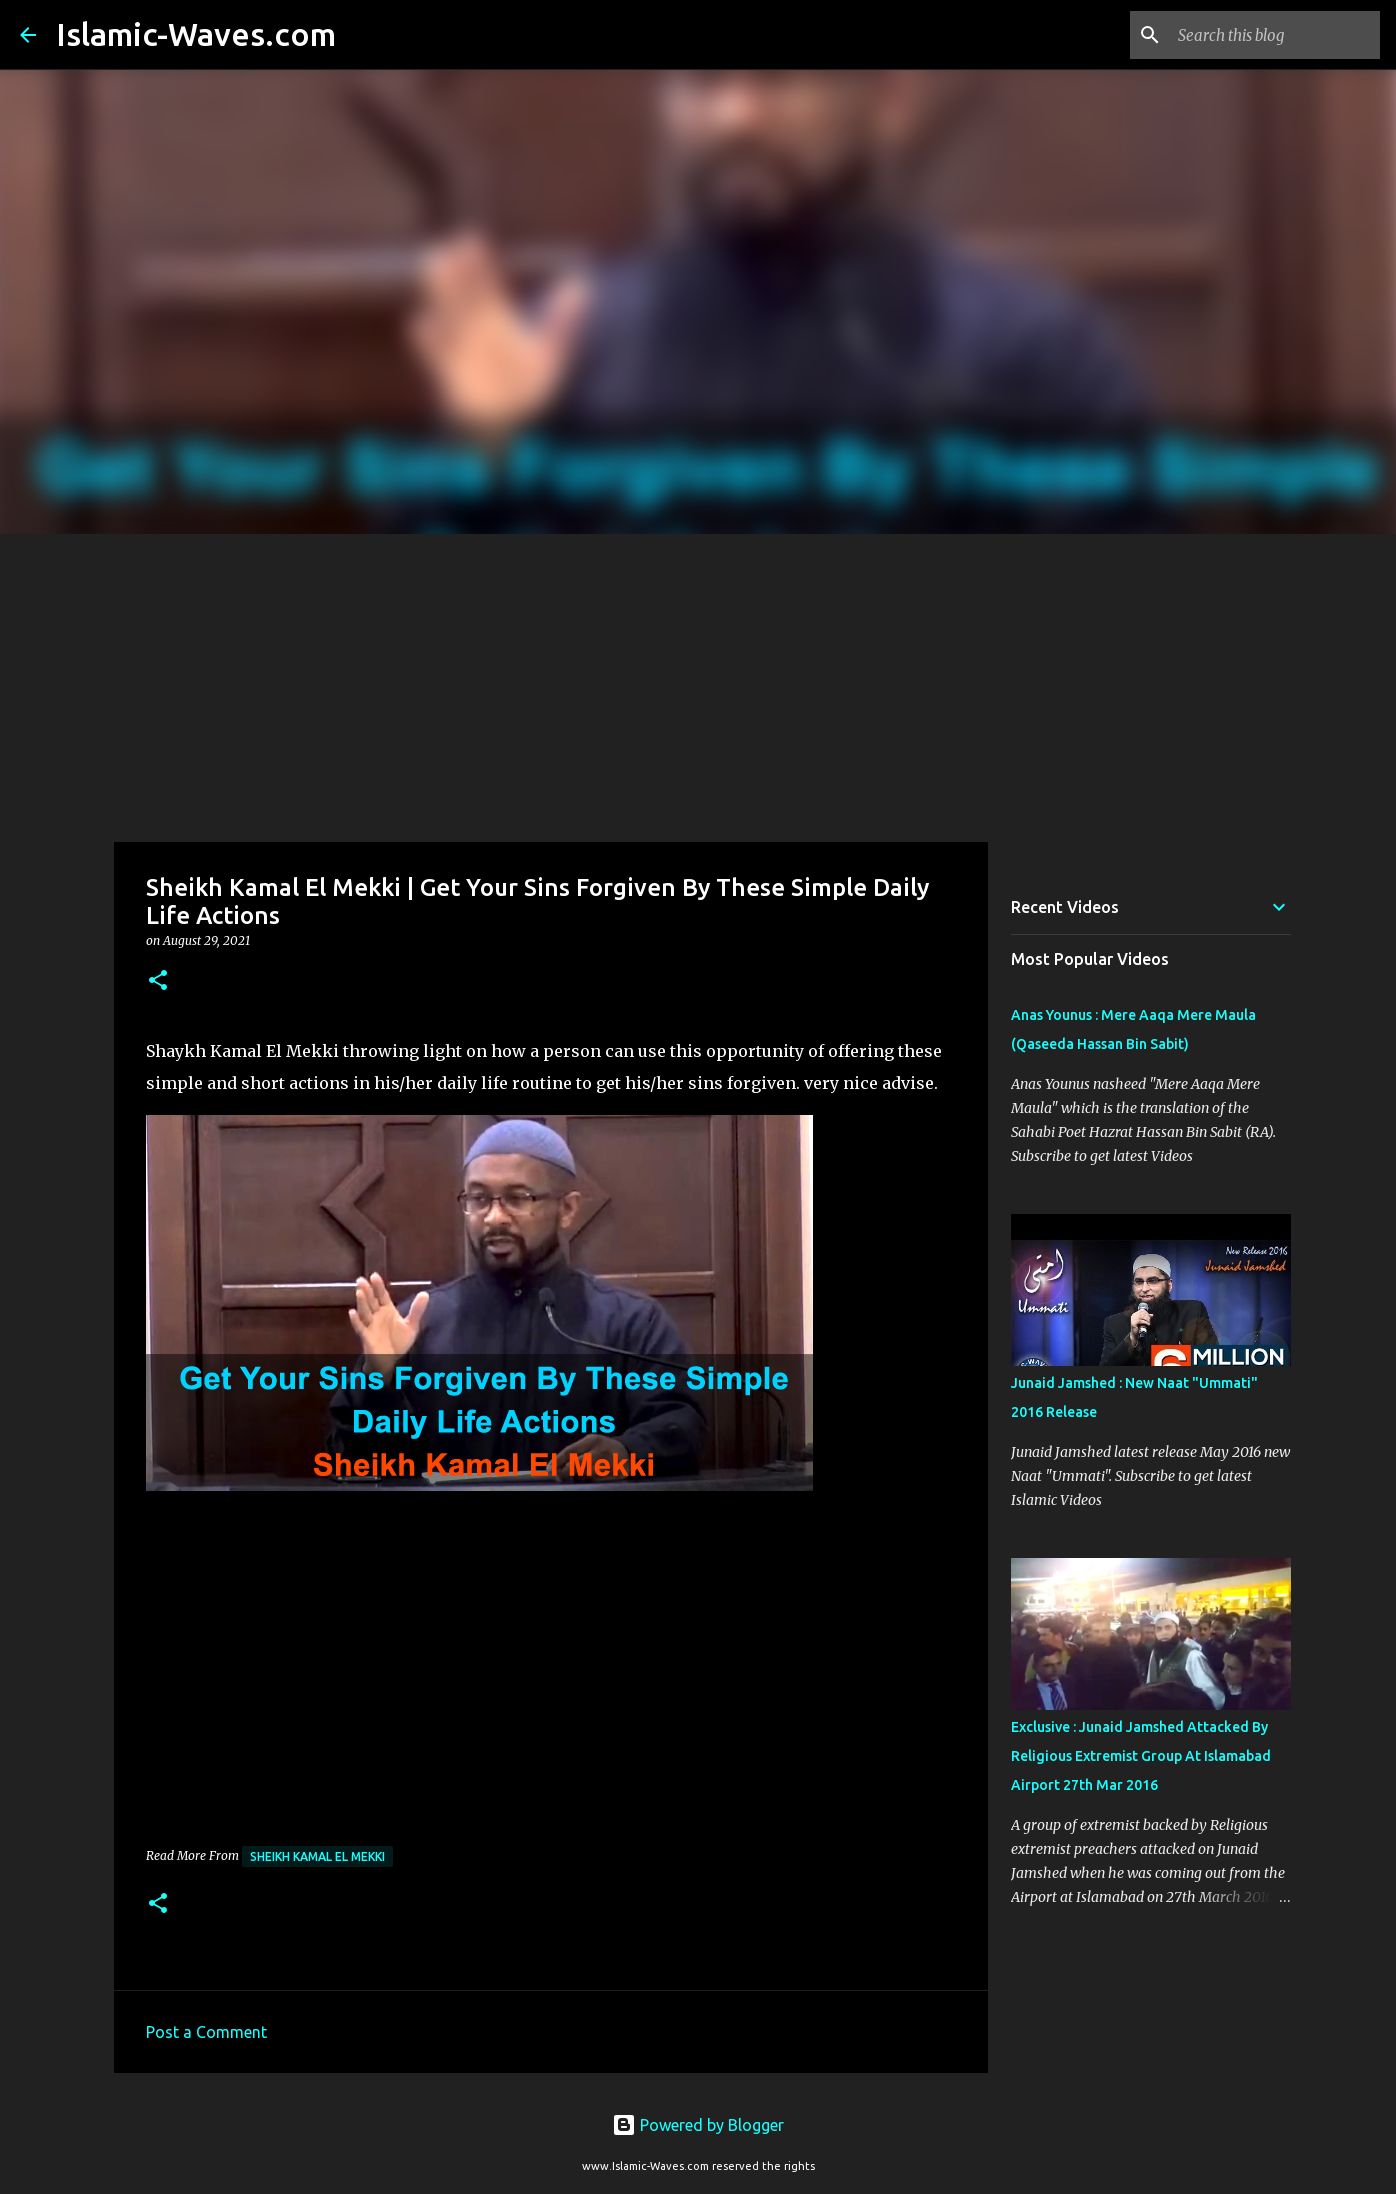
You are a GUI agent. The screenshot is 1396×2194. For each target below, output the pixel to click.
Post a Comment (206, 2032)
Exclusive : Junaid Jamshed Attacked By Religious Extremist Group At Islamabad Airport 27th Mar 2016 (1141, 1756)
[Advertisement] (698, 684)
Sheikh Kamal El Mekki (317, 1856)
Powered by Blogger (698, 2125)
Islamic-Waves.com (196, 34)
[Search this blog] (1275, 35)
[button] (158, 981)
